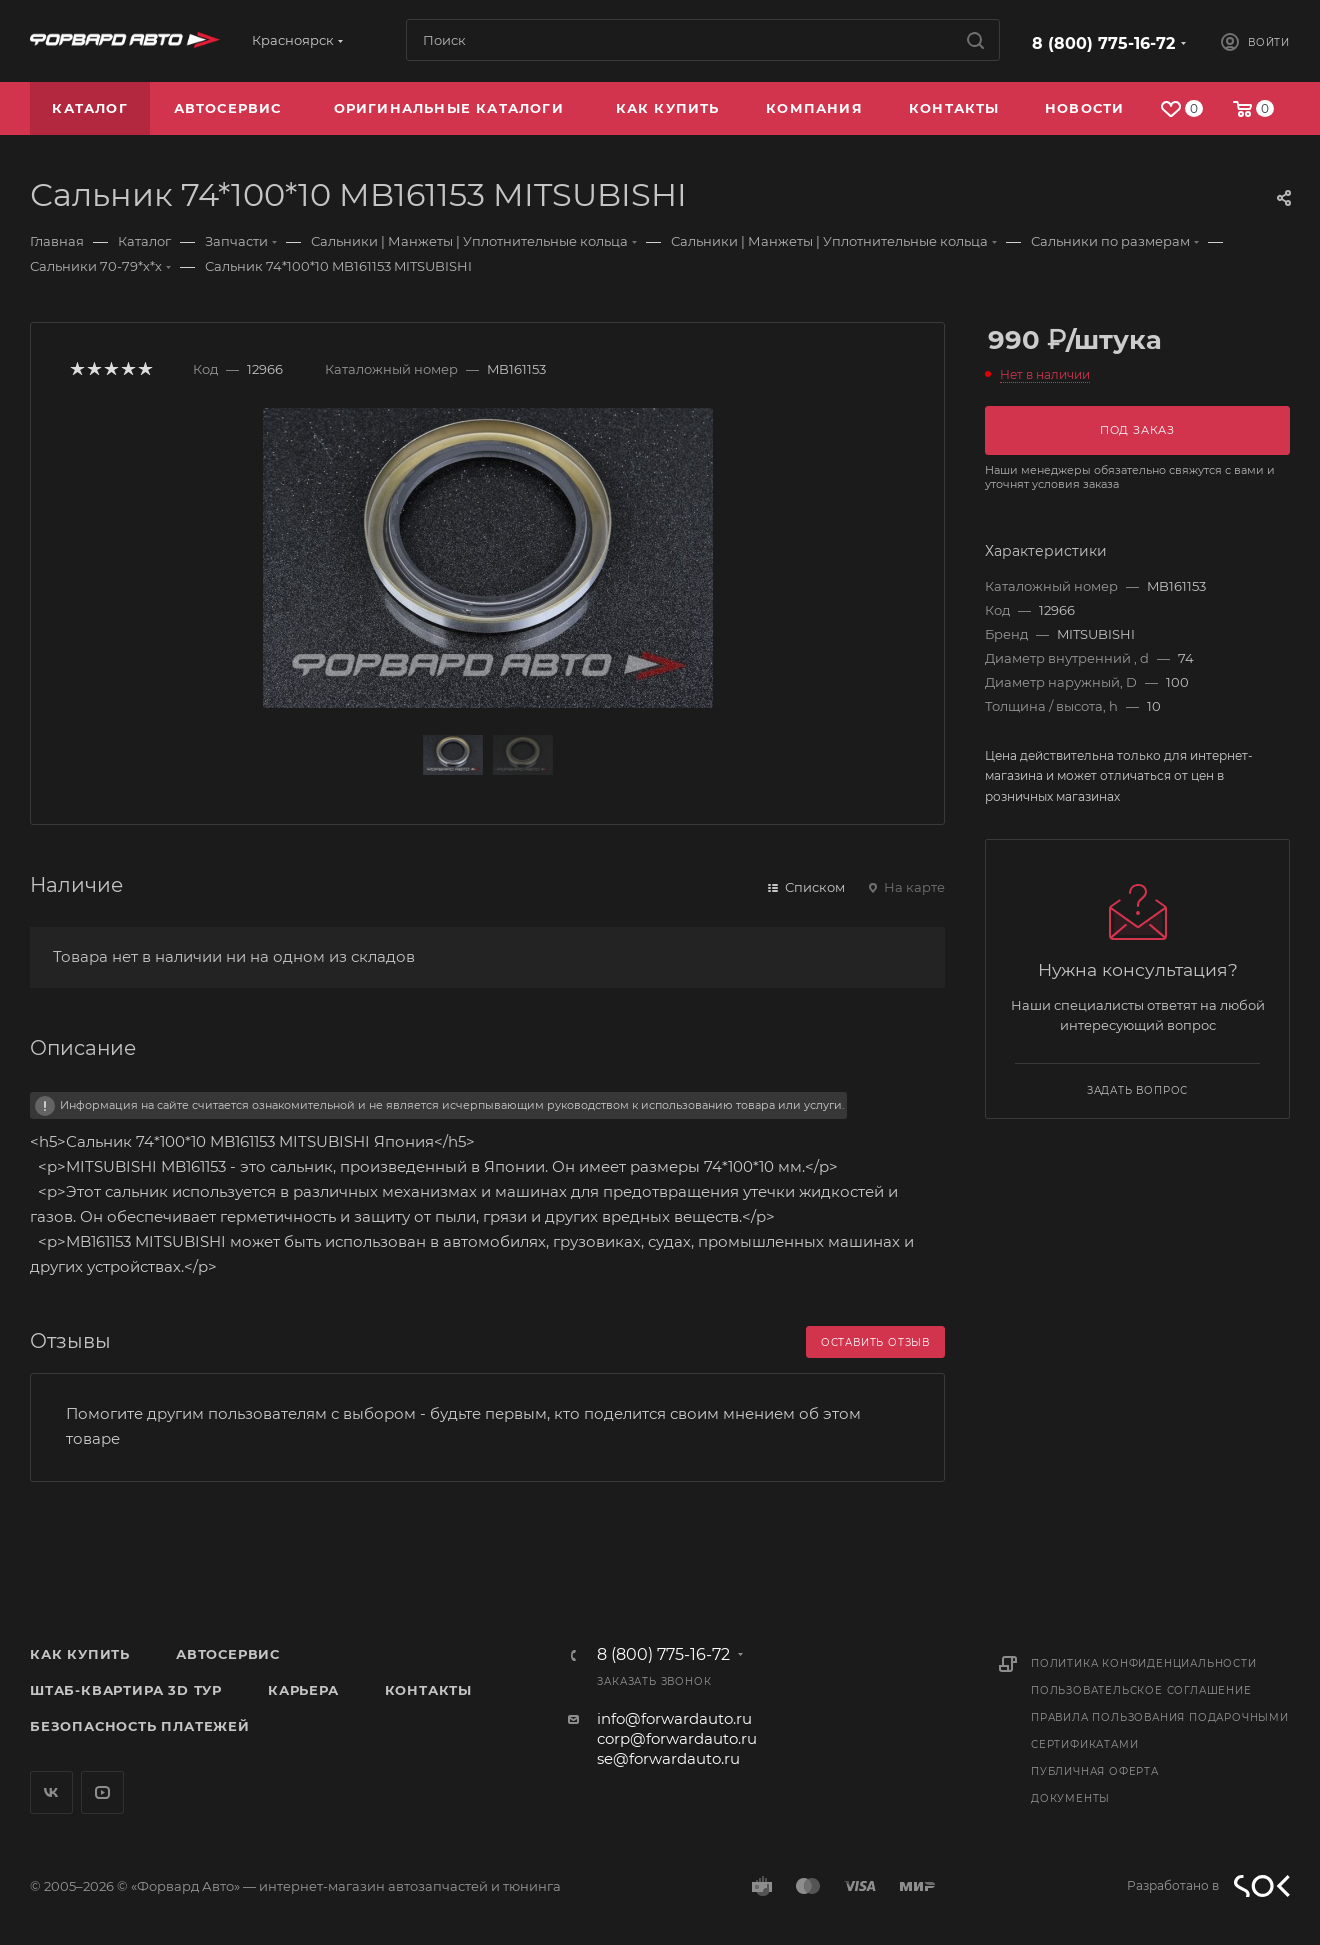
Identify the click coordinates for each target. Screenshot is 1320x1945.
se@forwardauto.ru (668, 1758)
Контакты (428, 1690)
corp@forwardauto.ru (677, 1738)
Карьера (303, 1690)
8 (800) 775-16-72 (1103, 43)
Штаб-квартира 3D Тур (126, 1690)
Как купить (80, 1654)
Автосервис (228, 1654)
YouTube (102, 1792)
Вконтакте (51, 1792)
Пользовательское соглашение (1141, 1690)
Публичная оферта (1095, 1771)
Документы (1070, 1798)
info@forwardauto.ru (674, 1718)
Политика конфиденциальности (1144, 1663)
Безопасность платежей (140, 1726)
